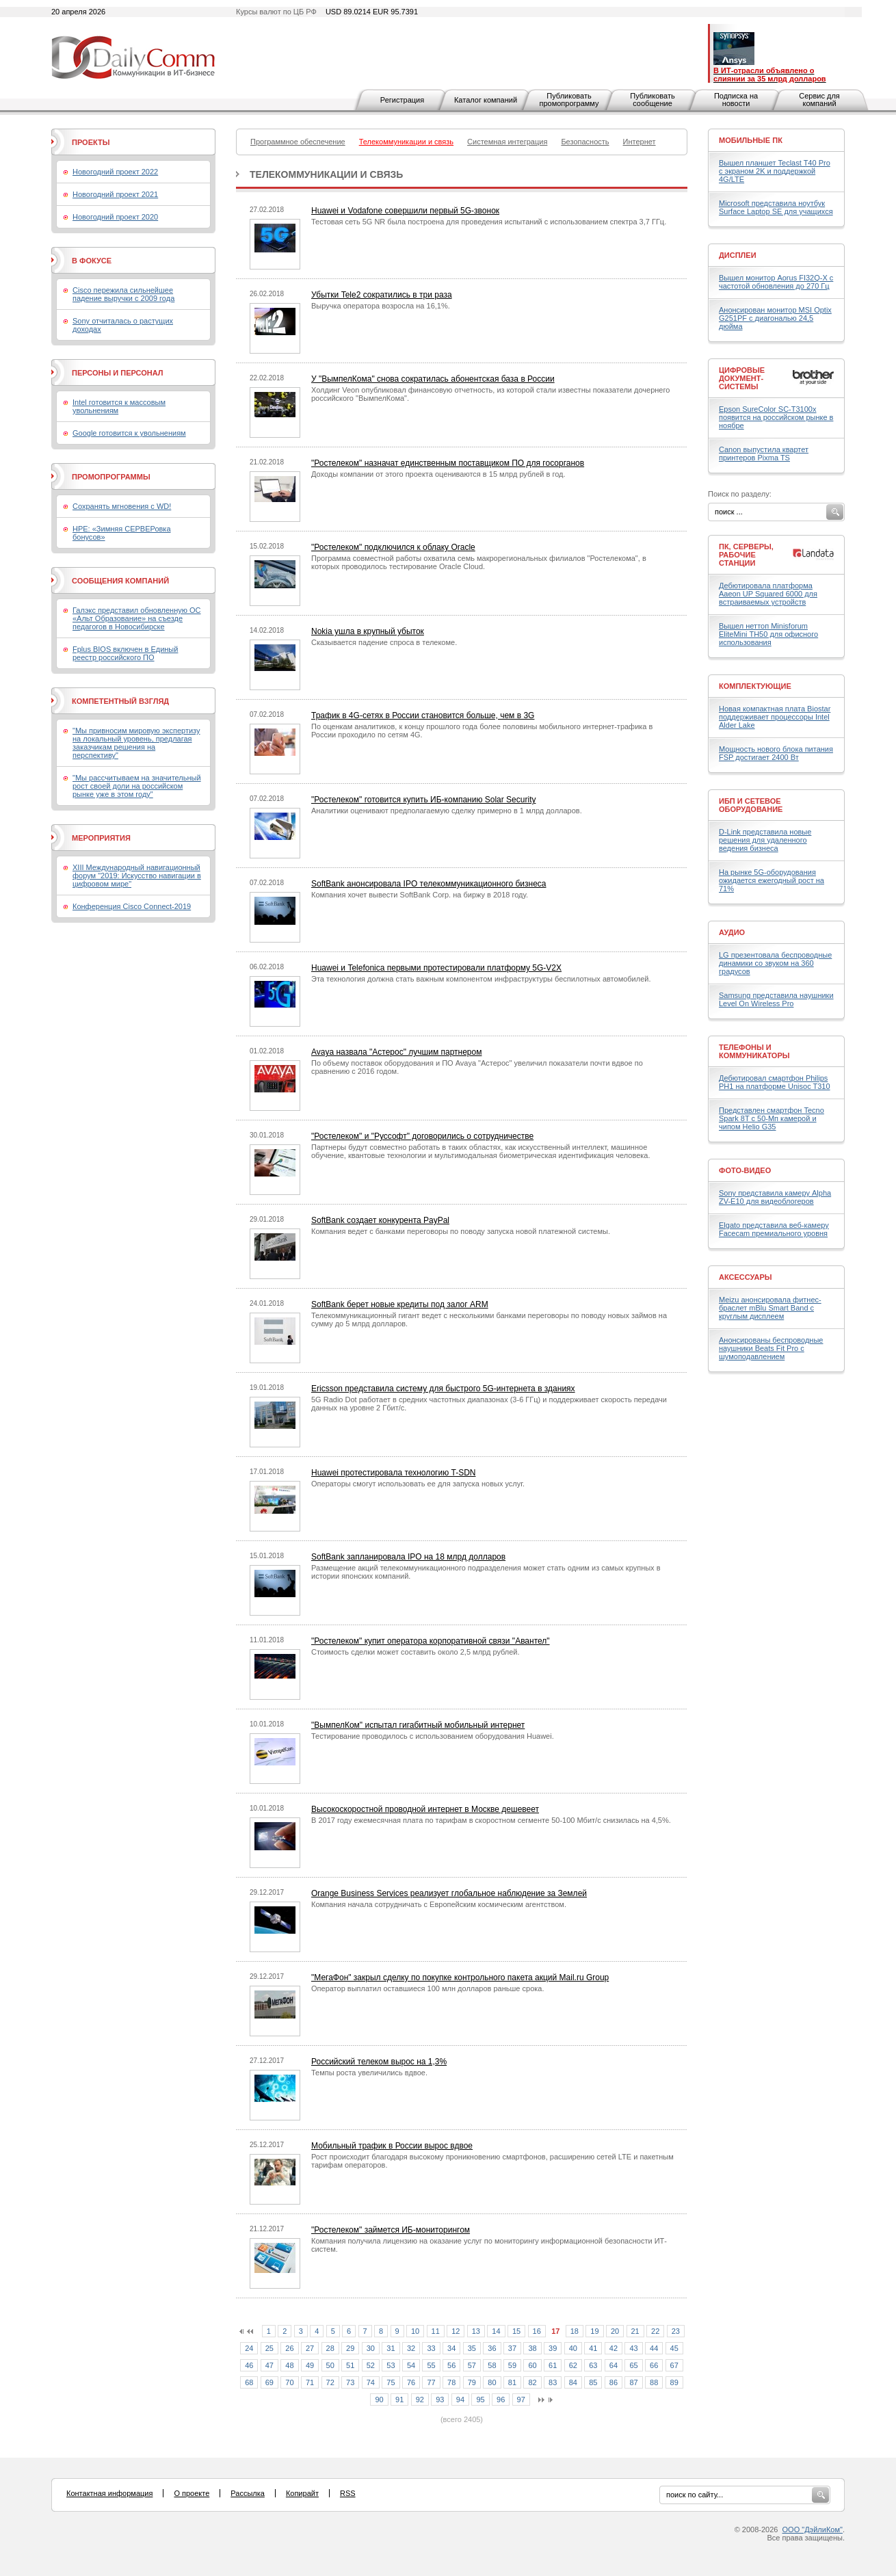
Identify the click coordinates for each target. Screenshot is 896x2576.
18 (574, 2331)
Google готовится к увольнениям (129, 433)
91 (399, 2399)
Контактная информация (109, 2493)
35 (472, 2348)
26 (289, 2348)
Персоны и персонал (117, 373)
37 (512, 2348)
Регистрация (402, 100)
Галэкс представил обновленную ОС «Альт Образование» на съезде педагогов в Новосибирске (137, 618)
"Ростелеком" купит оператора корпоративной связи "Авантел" (430, 1641)
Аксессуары (745, 1277)
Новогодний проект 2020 (115, 217)
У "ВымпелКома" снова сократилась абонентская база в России (433, 379)
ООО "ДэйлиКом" (812, 2529)
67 (674, 2365)
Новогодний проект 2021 (115, 194)
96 (501, 2399)
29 (350, 2348)
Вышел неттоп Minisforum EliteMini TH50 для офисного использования (768, 634)
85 (593, 2382)
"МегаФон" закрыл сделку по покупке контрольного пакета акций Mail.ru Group (460, 1977)
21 (635, 2331)
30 (371, 2348)
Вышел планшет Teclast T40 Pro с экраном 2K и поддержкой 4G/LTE (774, 171)
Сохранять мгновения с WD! (122, 506)
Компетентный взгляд (120, 701)
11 (436, 2331)
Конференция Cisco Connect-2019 (132, 906)
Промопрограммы (111, 477)
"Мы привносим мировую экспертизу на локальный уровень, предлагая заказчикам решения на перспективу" (136, 742)
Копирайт (302, 2493)
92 (420, 2399)
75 (390, 2382)
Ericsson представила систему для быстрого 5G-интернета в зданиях (443, 1388)
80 (492, 2382)
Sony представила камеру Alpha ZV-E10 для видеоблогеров (775, 1197)
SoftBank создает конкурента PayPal (380, 1220)
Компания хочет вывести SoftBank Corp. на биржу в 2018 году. (419, 895)
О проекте (191, 2493)
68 (249, 2382)
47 (269, 2365)
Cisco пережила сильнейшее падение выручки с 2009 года (123, 294)
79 (472, 2382)
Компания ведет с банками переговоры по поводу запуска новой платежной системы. (460, 1231)
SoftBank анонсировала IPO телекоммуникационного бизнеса (428, 884)
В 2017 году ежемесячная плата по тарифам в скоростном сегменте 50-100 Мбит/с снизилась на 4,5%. (491, 1820)
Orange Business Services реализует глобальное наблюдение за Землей (449, 1893)
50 (330, 2365)
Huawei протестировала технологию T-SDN (393, 1472)
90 (379, 2399)
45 (674, 2348)
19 (594, 2331)
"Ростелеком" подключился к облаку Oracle (393, 547)
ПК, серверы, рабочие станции (746, 554)
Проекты (90, 142)
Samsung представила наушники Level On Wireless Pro (776, 999)
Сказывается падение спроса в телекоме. (384, 642)
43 (633, 2348)
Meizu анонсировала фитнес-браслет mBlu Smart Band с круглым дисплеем (770, 1308)
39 (553, 2348)
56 (451, 2365)
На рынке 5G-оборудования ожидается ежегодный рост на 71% (771, 880)
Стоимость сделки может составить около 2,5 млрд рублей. (415, 1652)
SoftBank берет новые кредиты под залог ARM (399, 1304)
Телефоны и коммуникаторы (754, 1051)
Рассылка (247, 2493)
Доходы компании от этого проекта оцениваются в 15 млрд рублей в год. (438, 474)
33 (431, 2348)
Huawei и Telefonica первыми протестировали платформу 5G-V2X (436, 968)
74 (371, 2382)
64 (613, 2365)
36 (492, 2348)
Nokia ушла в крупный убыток (367, 631)
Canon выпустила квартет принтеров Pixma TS (763, 453)
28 (330, 2348)
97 (521, 2399)
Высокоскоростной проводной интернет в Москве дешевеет (425, 1809)
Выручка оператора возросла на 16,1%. (380, 306)
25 (269, 2348)
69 (269, 2382)
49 (310, 2365)
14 (496, 2331)
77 (431, 2382)
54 (411, 2365)
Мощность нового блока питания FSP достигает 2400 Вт (776, 753)
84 (573, 2382)
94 (460, 2399)
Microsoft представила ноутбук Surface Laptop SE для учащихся (776, 207)
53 (390, 2365)
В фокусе (91, 261)
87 (633, 2382)
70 (289, 2382)
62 (573, 2365)
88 (654, 2382)
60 (532, 2365)
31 (390, 2348)
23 (676, 2331)
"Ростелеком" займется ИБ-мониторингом (390, 2230)
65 (633, 2365)
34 (451, 2348)
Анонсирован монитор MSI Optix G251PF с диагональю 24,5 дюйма (775, 318)
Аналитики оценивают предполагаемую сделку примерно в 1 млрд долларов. (446, 810)
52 (371, 2365)
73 (350, 2382)
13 (476, 2331)
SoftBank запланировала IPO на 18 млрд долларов (408, 1557)
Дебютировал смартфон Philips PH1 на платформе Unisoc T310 (774, 1082)
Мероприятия (101, 838)
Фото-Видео (745, 1170)
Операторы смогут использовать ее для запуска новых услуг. (418, 1484)
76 (411, 2382)
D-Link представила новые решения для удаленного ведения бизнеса (765, 840)
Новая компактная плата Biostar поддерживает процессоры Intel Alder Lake (774, 717)
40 (573, 2348)
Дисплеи (737, 255)
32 (411, 2348)
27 (310, 2348)
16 (537, 2331)
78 (451, 2382)
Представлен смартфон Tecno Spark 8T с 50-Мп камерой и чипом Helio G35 (771, 1118)
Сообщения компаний (120, 581)
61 (553, 2365)
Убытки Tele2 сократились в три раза (381, 295)
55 (431, 2365)
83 (553, 2382)
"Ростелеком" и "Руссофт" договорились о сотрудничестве (422, 1136)
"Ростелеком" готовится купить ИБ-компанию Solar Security (423, 799)
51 (350, 2365)
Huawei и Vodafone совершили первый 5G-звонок (405, 210)
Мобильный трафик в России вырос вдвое (392, 2146)
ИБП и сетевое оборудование (750, 805)
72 (330, 2382)
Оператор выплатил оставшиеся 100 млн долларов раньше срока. (427, 1988)
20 (615, 2331)
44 (654, 2348)
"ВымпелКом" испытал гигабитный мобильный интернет (418, 1725)
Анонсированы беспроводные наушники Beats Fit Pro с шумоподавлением (771, 1348)
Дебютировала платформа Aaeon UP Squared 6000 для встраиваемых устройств (768, 593)
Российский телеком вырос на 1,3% (379, 2061)
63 (593, 2365)
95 (480, 2399)
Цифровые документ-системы (742, 378)
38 (532, 2348)
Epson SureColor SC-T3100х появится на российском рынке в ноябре (776, 417)
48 (289, 2365)
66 (654, 2365)
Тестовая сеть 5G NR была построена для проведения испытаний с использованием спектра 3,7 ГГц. (488, 222)
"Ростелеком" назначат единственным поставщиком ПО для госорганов (447, 463)
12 (455, 2331)
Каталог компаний (485, 100)
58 (492, 2365)
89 (674, 2382)
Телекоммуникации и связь (326, 174)
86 (613, 2382)
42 (613, 2348)
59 (512, 2365)
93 (440, 2399)
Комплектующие (755, 686)
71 (310, 2382)
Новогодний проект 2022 (115, 172)
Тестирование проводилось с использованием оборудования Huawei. (432, 1736)
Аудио (732, 932)
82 (532, 2382)
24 (249, 2348)
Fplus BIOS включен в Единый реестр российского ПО (125, 653)
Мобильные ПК (750, 140)
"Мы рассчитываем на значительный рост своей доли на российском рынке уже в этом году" (137, 786)
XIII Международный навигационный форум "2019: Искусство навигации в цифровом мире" (137, 875)
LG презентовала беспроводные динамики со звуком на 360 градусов (775, 963)
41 (593, 2348)
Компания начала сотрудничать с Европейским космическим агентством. (438, 1904)
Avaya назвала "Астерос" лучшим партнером (396, 1052)
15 (516, 2331)
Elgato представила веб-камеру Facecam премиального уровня (774, 1229)
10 (415, 2331)
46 (249, 2365)
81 (512, 2382)
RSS (348, 2493)
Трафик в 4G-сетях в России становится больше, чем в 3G (422, 715)
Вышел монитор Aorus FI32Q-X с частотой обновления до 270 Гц (776, 282)
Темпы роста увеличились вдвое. (369, 2072)
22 (655, 2331)
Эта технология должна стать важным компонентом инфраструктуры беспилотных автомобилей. (481, 979)
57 (472, 2365)
